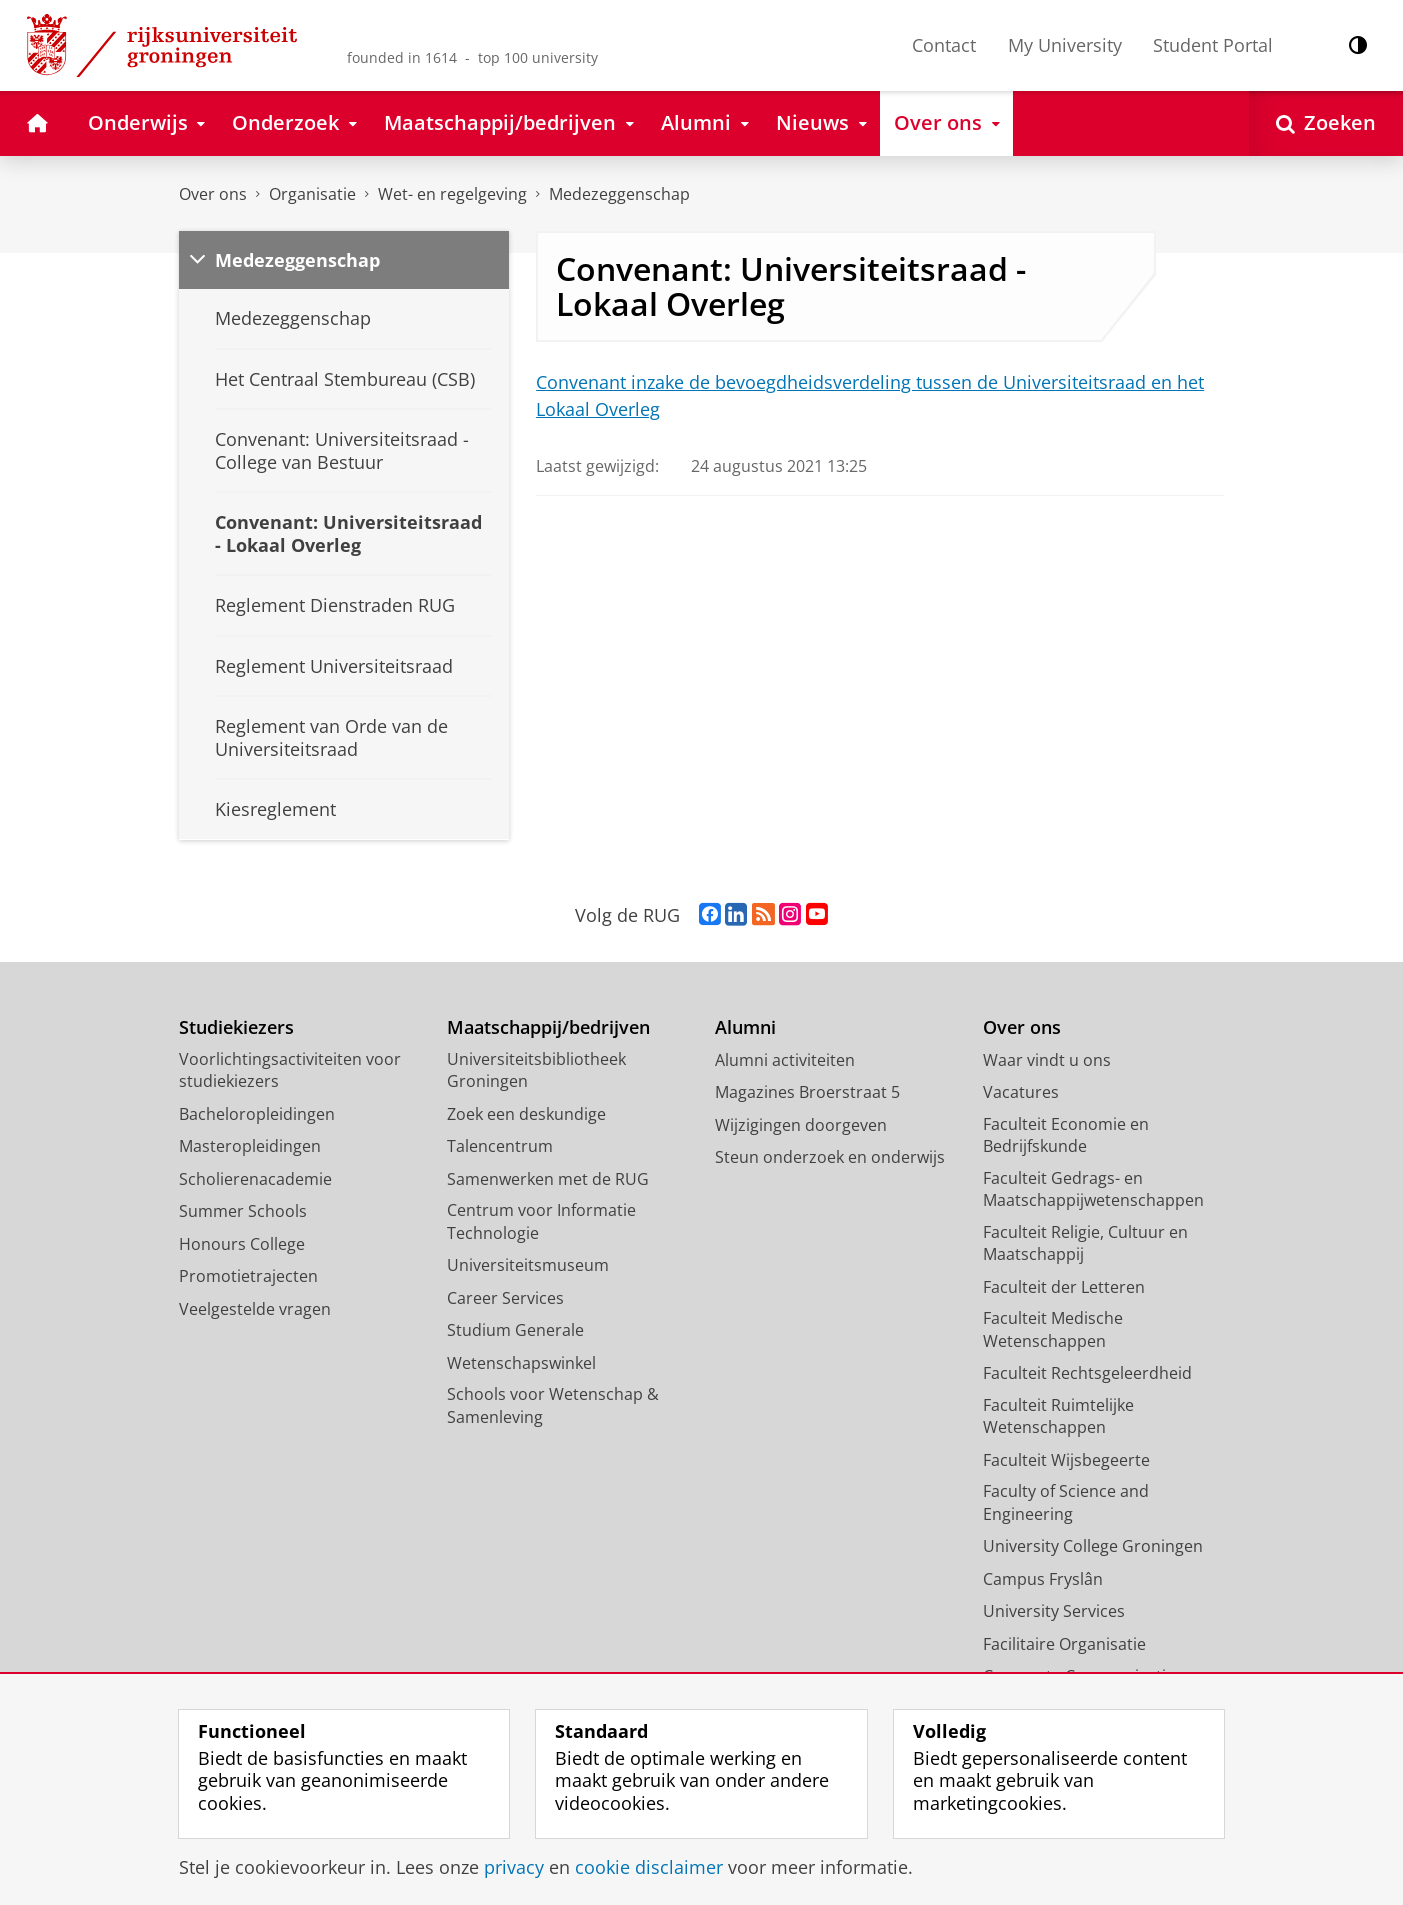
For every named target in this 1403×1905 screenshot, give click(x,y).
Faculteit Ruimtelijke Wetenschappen (1058, 1416)
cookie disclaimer (649, 1867)
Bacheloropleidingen (257, 1114)
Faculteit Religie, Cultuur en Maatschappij (1085, 1243)
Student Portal (1213, 45)
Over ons (213, 194)
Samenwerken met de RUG (548, 1179)
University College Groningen (1093, 1546)
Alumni (745, 1027)
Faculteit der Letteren (1064, 1287)
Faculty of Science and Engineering (1066, 1502)
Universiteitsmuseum (528, 1265)
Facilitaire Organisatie (1064, 1644)
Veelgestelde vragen (255, 1309)
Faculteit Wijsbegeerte (1066, 1460)
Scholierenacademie (255, 1179)
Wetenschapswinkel (521, 1363)
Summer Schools (243, 1211)
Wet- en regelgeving (452, 194)
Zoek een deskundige (526, 1114)
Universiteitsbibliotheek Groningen (536, 1070)
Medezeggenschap (619, 194)
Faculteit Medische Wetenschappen (1053, 1329)
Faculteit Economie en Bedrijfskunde (1066, 1135)
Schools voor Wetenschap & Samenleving (553, 1405)
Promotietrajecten (248, 1276)
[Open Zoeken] (1326, 123)
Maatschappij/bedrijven (548, 1027)
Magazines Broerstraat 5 (807, 1092)
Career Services (505, 1298)
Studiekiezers (236, 1027)
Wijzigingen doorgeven (801, 1125)
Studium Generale (515, 1330)
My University (1065, 45)
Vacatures (1021, 1092)
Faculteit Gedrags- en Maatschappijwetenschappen (1093, 1189)
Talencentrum (500, 1146)
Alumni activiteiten (785, 1060)
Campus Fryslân (1043, 1579)
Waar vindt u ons (1047, 1060)
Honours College (242, 1244)
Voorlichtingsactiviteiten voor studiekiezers (290, 1070)
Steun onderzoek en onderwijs (830, 1157)
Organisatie (312, 194)
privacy (514, 1867)
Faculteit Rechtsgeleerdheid (1087, 1373)
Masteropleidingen (250, 1146)
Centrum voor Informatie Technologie (541, 1221)
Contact (944, 45)
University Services (1054, 1611)
